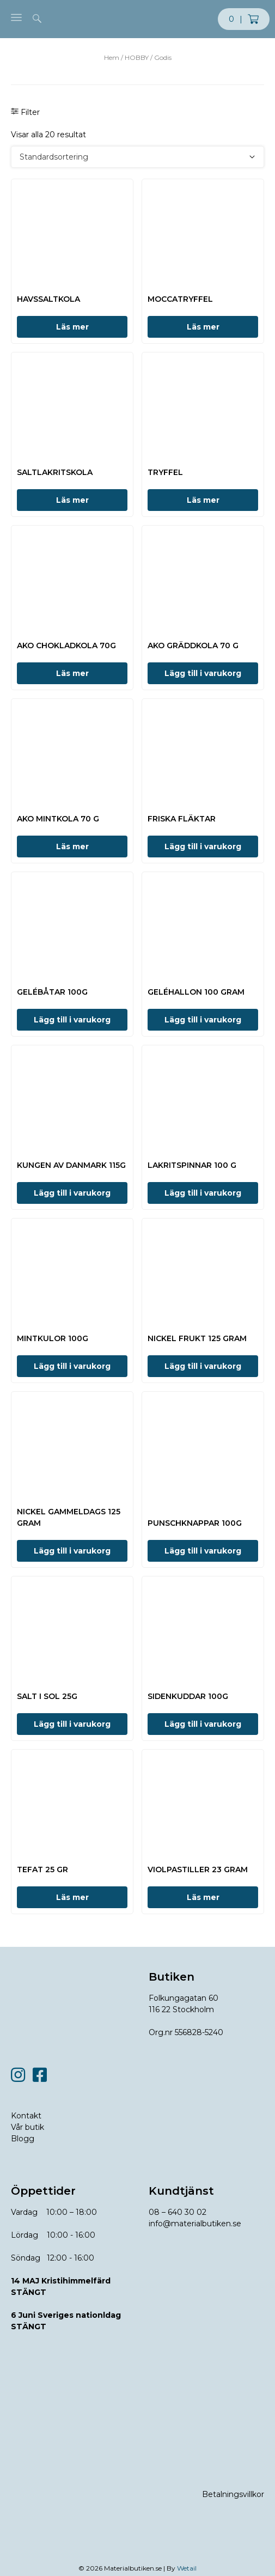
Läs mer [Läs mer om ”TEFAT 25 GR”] (72, 1897)
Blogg (22, 2138)
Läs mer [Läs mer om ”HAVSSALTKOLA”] (72, 327)
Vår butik (27, 2127)
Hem (111, 57)
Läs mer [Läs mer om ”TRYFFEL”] (203, 500)
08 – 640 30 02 (177, 2212)
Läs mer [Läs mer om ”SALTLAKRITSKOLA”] (72, 500)
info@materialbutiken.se (195, 2223)
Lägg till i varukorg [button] (202, 673)
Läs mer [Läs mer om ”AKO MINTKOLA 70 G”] (72, 846)
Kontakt (26, 2116)
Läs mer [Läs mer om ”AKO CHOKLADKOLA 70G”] (72, 673)
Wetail (187, 2568)
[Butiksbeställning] (137, 157)
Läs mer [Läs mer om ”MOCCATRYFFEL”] (203, 327)
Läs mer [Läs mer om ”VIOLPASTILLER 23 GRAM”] (203, 1897)
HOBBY (137, 57)
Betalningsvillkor (233, 2494)
